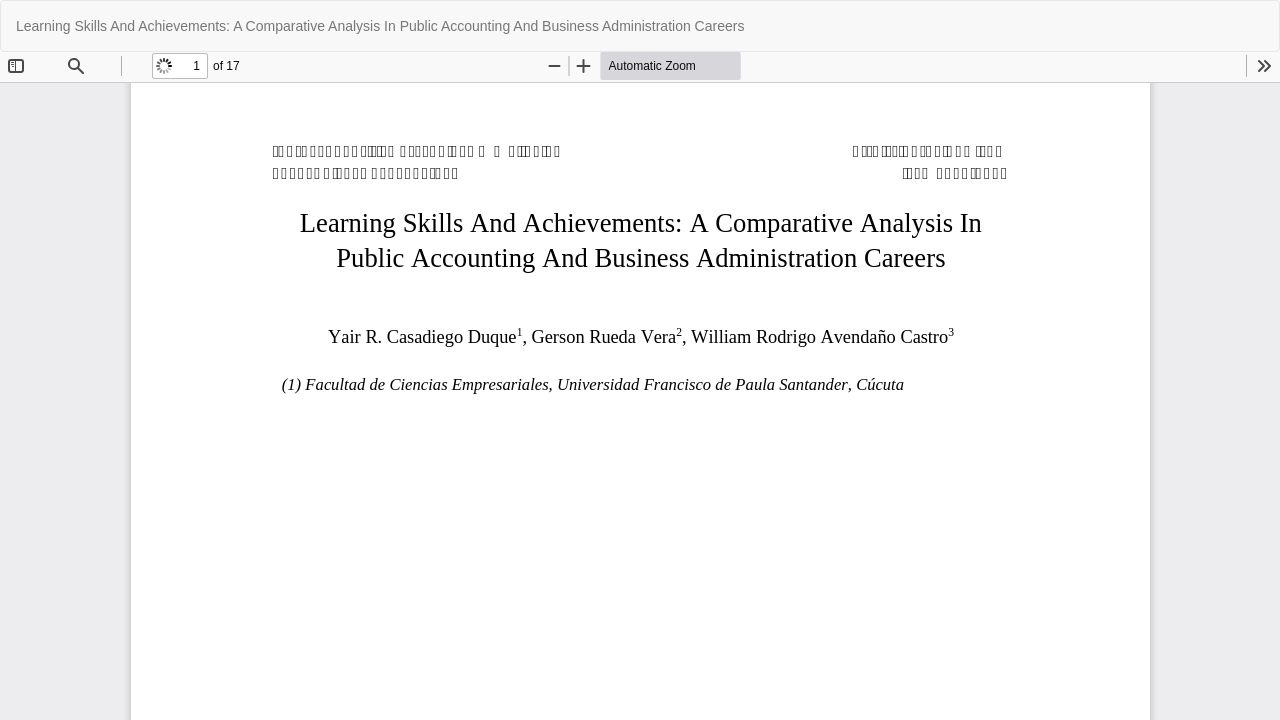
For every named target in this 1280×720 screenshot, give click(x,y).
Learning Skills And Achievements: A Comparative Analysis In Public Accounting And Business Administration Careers (380, 26)
